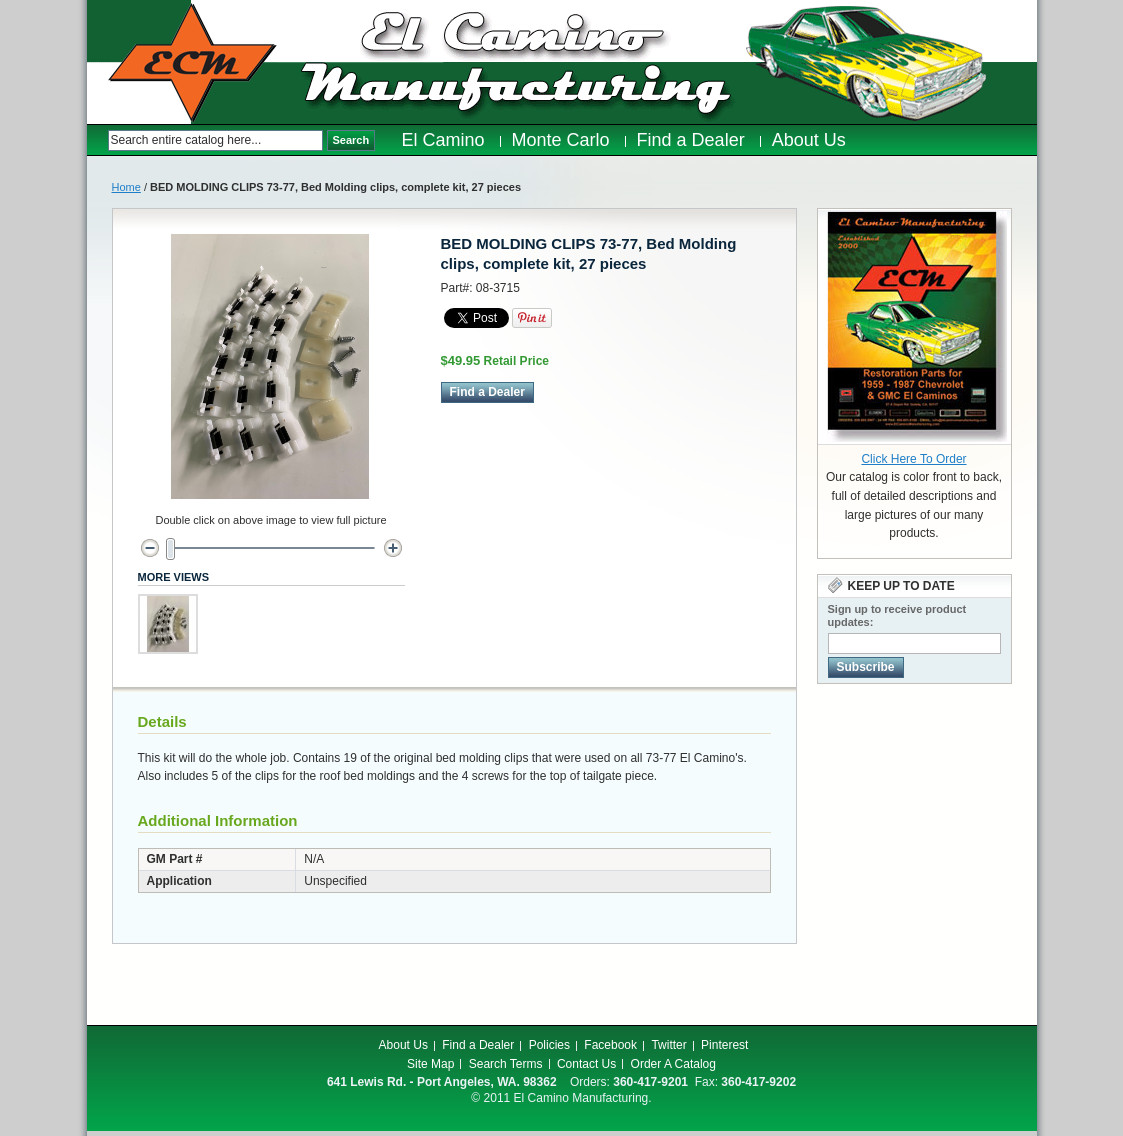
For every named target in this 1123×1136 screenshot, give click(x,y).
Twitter (668, 1045)
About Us (403, 1045)
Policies (549, 1045)
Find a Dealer (478, 1045)
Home (126, 187)
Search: (97, 140)
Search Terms (506, 1064)
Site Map (430, 1064)
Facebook (610, 1045)
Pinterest (724, 1045)
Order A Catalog (673, 1064)
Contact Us (586, 1064)
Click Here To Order (913, 459)
